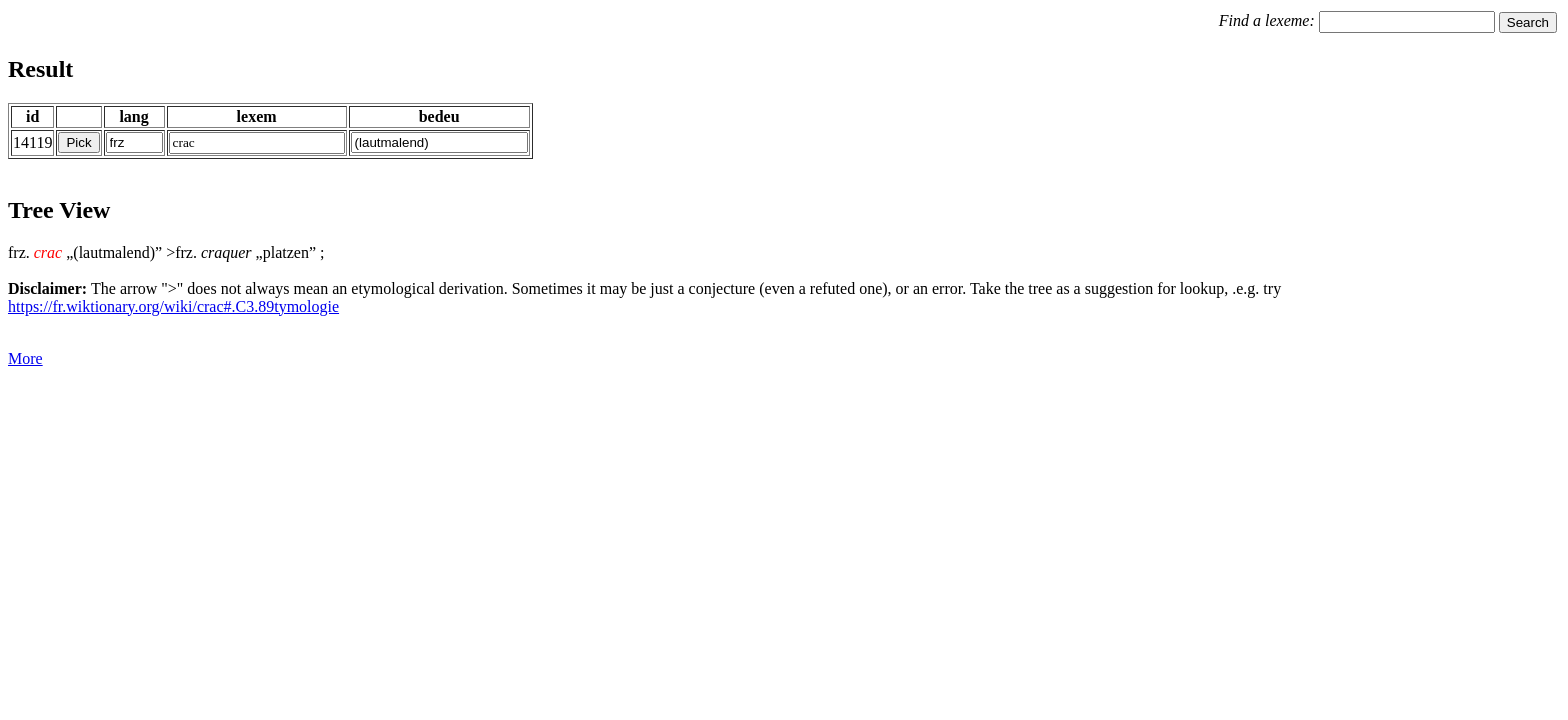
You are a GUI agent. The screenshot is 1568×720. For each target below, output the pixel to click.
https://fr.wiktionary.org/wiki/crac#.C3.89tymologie (173, 306)
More (25, 358)
